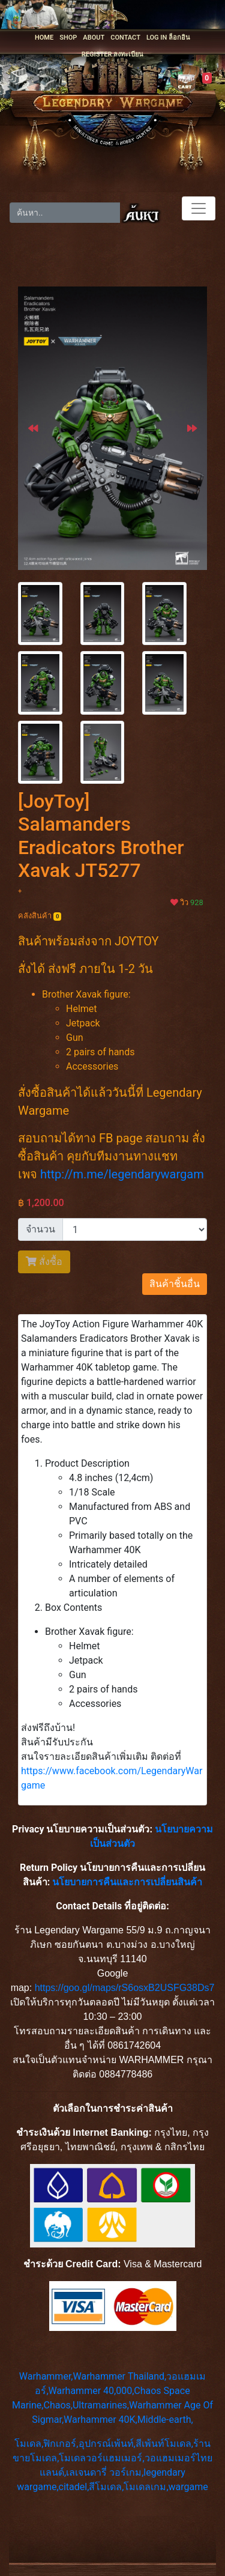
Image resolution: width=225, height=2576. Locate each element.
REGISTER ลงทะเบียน (112, 54)
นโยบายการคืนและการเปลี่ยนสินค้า (127, 1882)
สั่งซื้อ (44, 1261)
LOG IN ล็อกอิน (168, 37)
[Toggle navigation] (198, 208)
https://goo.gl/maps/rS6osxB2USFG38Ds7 (125, 1988)
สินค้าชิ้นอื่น (174, 1284)
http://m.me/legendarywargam (122, 1174)
